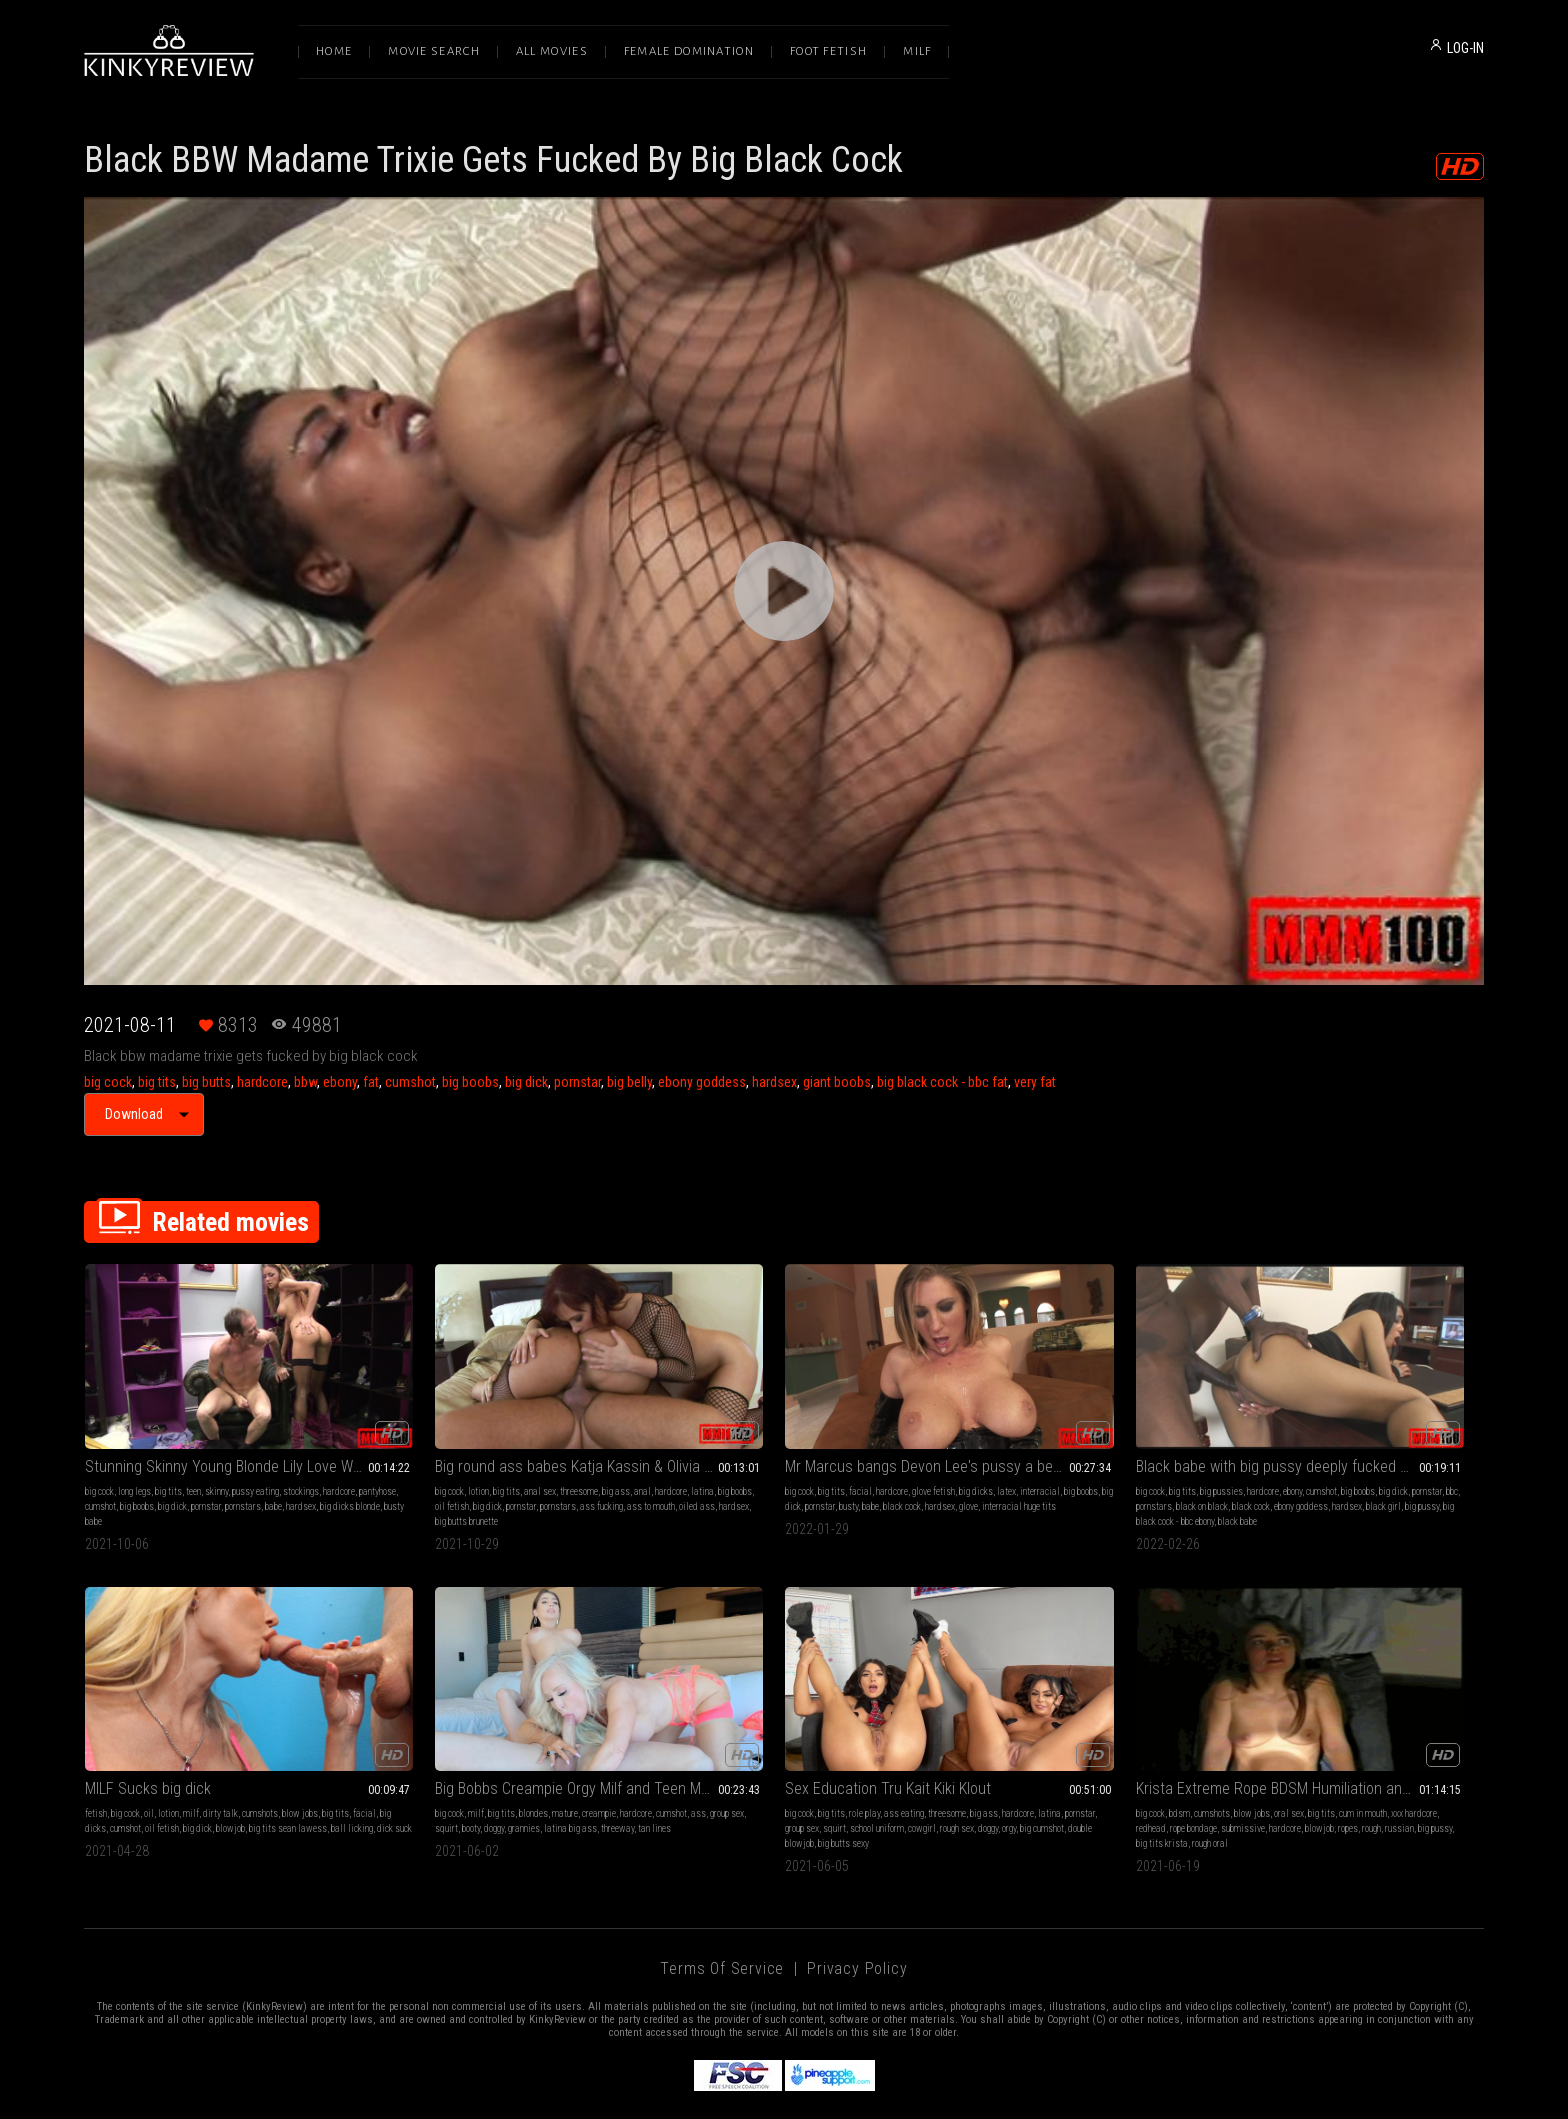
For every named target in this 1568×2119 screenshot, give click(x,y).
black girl (1024, 1483)
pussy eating (255, 1453)
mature (215, 1754)
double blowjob (486, 1784)
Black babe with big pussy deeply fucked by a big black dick (1068, 1428)
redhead (718, 1769)
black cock (865, 1468)
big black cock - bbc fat (942, 1082)
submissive (810, 1769)
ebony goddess (702, 1082)
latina (380, 1468)
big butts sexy (543, 1784)
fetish (1232, 1453)
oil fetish (451, 1468)
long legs (134, 1453)
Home (334, 51)
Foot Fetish (828, 51)
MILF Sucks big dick (1284, 1428)
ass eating (488, 1754)
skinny (216, 1453)
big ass (550, 1453)
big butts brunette (526, 1483)
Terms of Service (722, 1909)
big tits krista (797, 1784)
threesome (513, 1453)
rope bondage (760, 1769)
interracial (673, 1468)
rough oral (845, 1784)
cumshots (1396, 1453)
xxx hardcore (676, 1769)
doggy (201, 1769)
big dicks (844, 1453)
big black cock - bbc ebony (1129, 1483)
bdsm (696, 1754)
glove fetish (801, 1453)
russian (714, 1784)
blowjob (1424, 1468)
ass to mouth (393, 1483)
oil (1285, 1453)
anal (576, 1453)
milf (1327, 1453)
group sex (121, 1769)
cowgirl (567, 1769)
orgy (400, 1784)
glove (696, 1483)
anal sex (474, 1453)
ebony (340, 1082)
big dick (526, 1082)
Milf (917, 51)
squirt (153, 1769)
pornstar (577, 1082)
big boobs (470, 1082)
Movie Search (434, 51)
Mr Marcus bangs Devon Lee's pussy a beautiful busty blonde (784, 1428)
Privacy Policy (857, 1909)
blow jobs (1436, 1453)
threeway (324, 1769)
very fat (1035, 1082)
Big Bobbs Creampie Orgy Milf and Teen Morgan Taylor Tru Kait (216, 1729)
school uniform (522, 1769)
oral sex (806, 1754)
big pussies (1022, 1453)
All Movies (552, 51)
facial (728, 1453)
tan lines (101, 1784)
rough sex (602, 1769)
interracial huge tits (747, 1483)
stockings (301, 1453)
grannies (231, 1769)
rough (686, 1784)
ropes (663, 1784)
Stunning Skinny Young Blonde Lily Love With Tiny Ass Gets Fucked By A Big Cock (216, 1428)
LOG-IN (1465, 48)
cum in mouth (880, 1754)
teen (193, 1453)
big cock (108, 1082)
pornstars (320, 1468)
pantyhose (139, 1468)
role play (448, 1754)
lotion (412, 1453)
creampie (249, 1754)
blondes (183, 1754)
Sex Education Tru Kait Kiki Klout (472, 1729)
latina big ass (277, 1769)
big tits (157, 1082)
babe (93, 1483)
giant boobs (837, 1082)
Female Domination (689, 51)
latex (874, 1453)
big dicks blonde (170, 1483)
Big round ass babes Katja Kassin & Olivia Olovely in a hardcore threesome (500, 1428)
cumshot (410, 1082)
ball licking (1295, 1483)
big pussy (1063, 1483)
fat (371, 1082)
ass (92, 1769)
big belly (629, 1082)
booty (178, 1769)
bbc (997, 1468)
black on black (1073, 1468)
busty (811, 1468)
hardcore (262, 1082)
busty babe (223, 1483)
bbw (305, 1082)
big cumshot (433, 1784)
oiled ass (439, 1483)
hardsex (774, 1082)
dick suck (1337, 1483)
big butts (206, 1082)
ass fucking (600, 1468)
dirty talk (1356, 1453)
